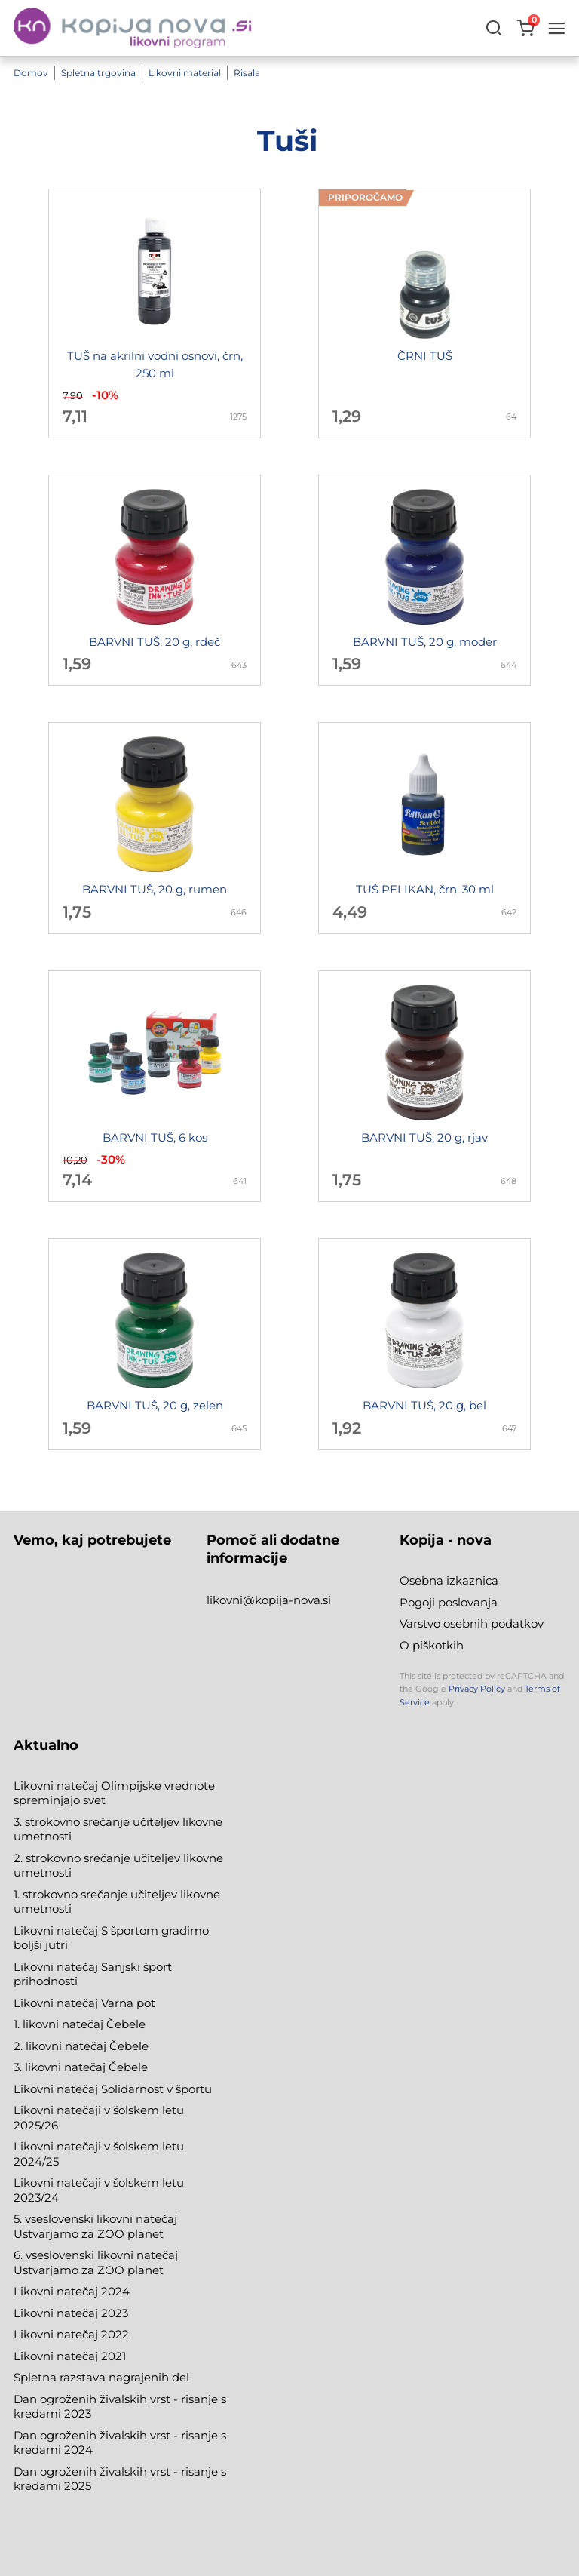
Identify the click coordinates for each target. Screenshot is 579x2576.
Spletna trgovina (98, 73)
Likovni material (185, 73)
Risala (247, 73)
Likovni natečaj (57, 2356)
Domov (31, 73)
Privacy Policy (477, 1689)
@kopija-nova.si (287, 1600)
